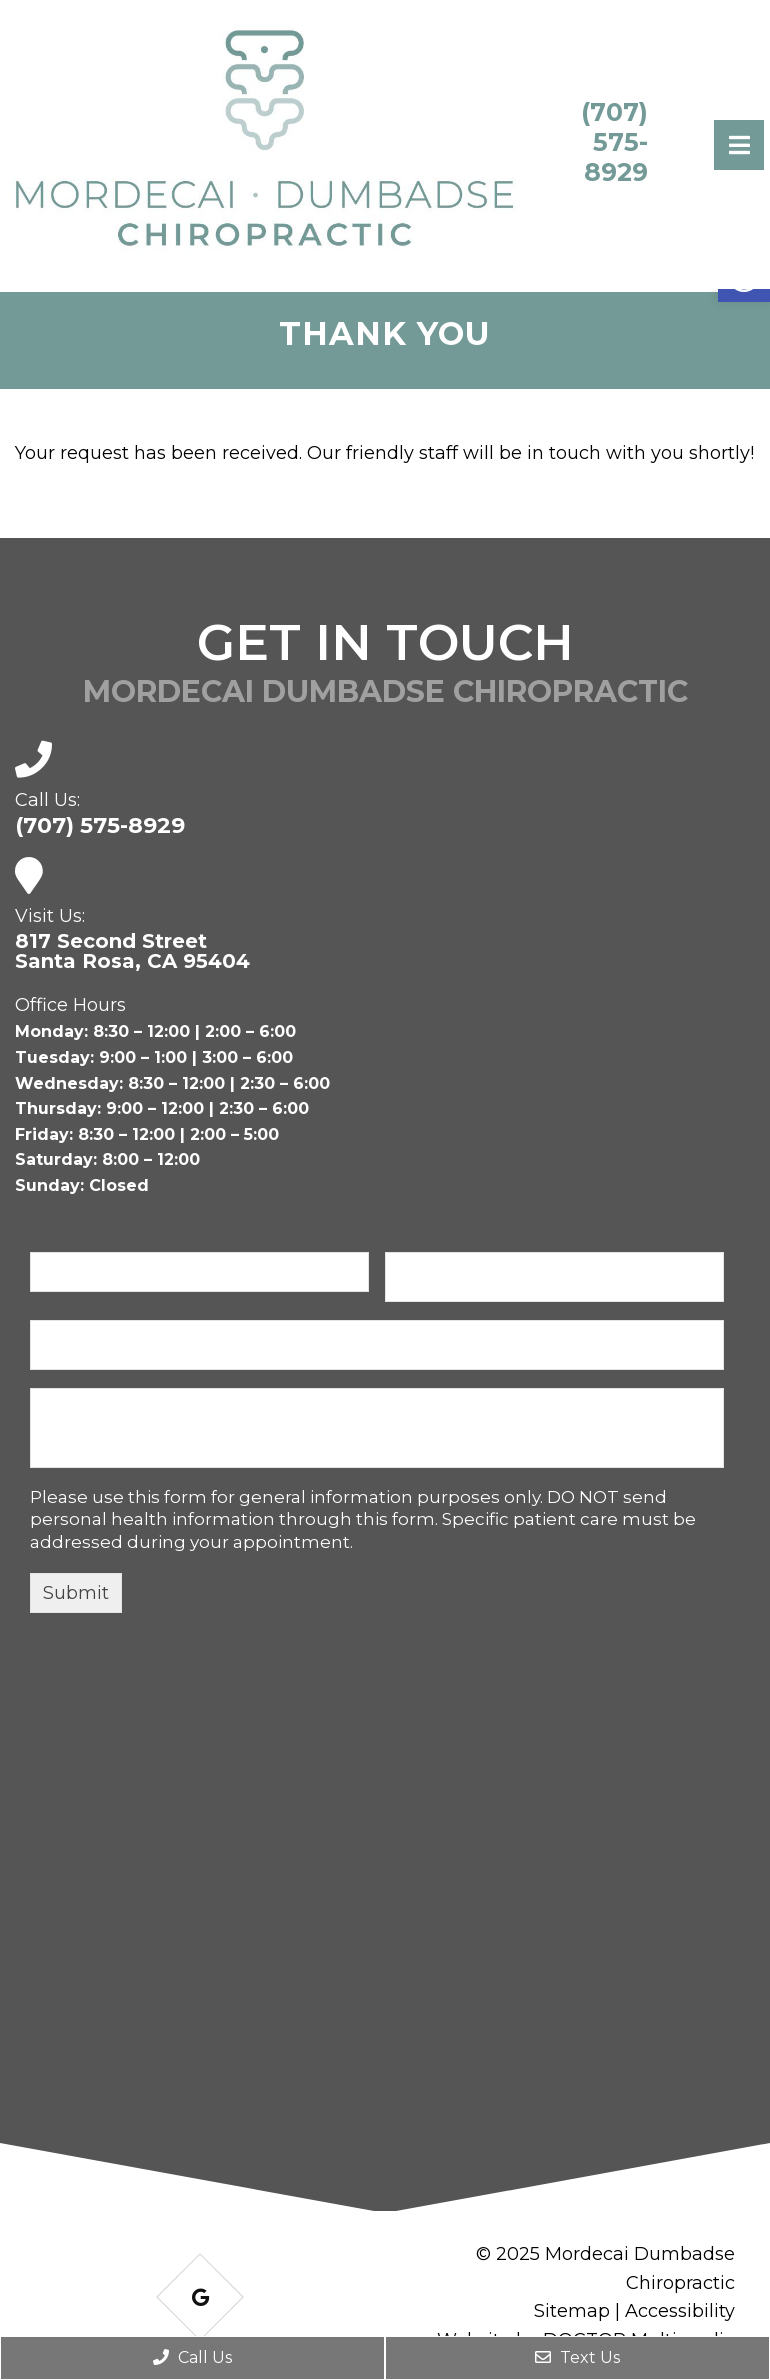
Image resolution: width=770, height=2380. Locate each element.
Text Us (577, 2357)
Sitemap (572, 2311)
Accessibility (680, 2311)
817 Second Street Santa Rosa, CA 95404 (132, 951)
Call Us (192, 2357)
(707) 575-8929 (614, 142)
